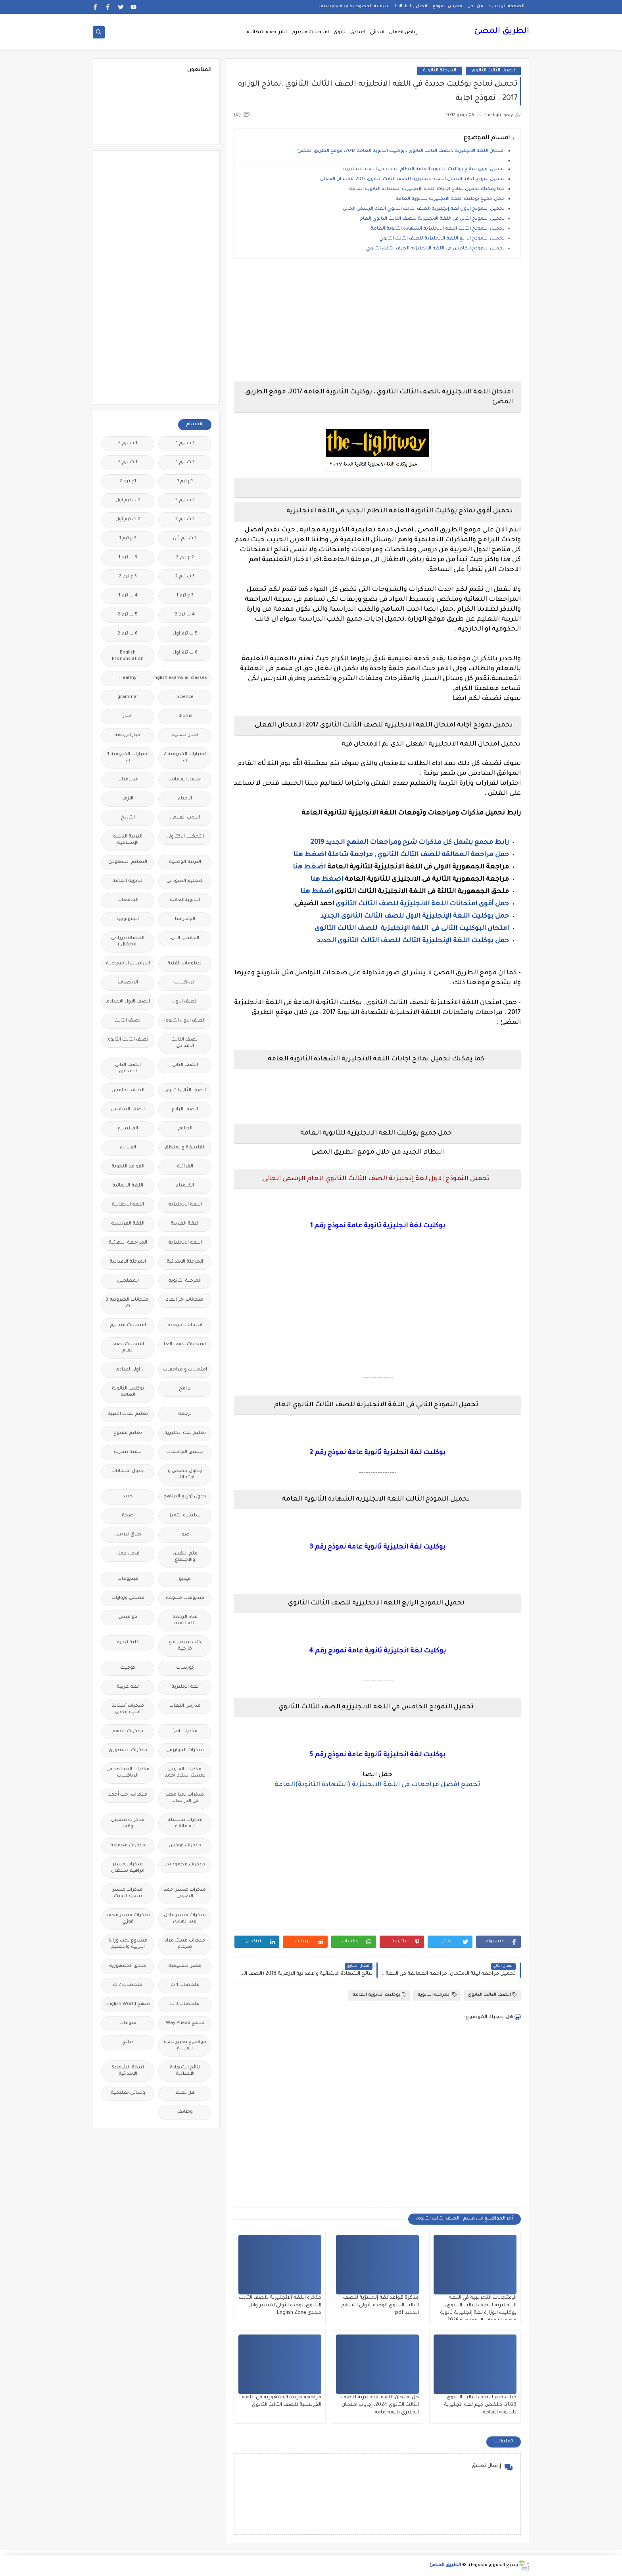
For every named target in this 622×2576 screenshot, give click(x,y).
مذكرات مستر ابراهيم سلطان (127, 1868)
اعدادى (357, 32)
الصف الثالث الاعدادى (185, 1043)
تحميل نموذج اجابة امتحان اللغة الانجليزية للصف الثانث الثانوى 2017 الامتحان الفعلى (412, 179)
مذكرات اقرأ (185, 1731)
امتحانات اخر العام (185, 1300)
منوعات (127, 2023)
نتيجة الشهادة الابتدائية (127, 2071)
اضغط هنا (309, 867)
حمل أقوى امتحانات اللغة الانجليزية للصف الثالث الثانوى (421, 904)
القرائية (185, 1166)
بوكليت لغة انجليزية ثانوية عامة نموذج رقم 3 (377, 1547)
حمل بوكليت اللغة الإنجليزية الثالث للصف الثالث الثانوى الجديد (413, 941)
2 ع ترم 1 (127, 538)
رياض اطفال (403, 32)
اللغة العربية (185, 1224)
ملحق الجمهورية (127, 1966)
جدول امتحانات (127, 1471)
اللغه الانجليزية (185, 1243)
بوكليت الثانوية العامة (379, 1994)
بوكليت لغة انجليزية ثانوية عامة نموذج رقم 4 (377, 1651)
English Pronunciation (128, 656)
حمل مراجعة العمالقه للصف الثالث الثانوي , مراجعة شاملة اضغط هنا (401, 855)
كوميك (127, 1668)
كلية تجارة (128, 1642)
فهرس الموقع (447, 6)
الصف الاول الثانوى (184, 1021)
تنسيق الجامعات (184, 1452)
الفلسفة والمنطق (185, 1147)
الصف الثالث (128, 1021)
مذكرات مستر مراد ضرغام (185, 1944)
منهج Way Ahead (185, 2023)
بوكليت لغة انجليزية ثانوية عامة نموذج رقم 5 (377, 1755)
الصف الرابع (185, 1109)
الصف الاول (185, 1001)
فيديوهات (127, 1579)
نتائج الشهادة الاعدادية (185, 2071)
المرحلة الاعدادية (127, 1262)
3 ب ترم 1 (127, 557)
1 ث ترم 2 (127, 462)
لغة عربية (128, 1687)
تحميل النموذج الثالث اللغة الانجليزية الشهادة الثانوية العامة (438, 229)
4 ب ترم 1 (128, 595)
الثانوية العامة (128, 881)
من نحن (475, 6)
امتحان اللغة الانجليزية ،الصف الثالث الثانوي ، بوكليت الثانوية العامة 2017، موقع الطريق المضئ (401, 151)
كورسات (185, 1668)
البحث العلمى (185, 817)
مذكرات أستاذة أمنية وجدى (127, 1709)
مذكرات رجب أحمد (127, 1795)
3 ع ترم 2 (128, 576)
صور (185, 1534)
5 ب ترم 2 (128, 614)
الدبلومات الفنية (185, 963)
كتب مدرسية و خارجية (185, 1646)
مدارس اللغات (185, 1706)
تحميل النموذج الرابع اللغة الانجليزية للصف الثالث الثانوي (442, 239)
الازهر (127, 798)
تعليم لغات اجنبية (128, 1414)
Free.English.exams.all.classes (182, 678)
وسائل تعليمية (128, 2093)
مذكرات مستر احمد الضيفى (185, 1893)
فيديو (185, 1579)
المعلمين (128, 1281)
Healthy (127, 678)
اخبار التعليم (184, 735)
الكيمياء (185, 1185)
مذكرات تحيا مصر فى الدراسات (185, 1798)
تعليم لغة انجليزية (185, 1433)
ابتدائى (377, 32)
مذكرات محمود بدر (185, 1864)
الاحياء (185, 798)
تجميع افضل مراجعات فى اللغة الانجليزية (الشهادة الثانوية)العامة (377, 1784)
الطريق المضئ (501, 31)
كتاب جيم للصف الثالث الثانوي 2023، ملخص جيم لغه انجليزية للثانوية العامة (480, 2405)
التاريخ (128, 817)
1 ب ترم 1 (185, 443)
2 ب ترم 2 (185, 500)
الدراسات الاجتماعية (128, 963)
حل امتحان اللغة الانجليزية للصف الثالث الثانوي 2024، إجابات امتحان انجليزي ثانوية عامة (380, 2405)
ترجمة (185, 1414)
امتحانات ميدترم (310, 32)
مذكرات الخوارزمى (185, 1750)
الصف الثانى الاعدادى (128, 1068)
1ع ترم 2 (128, 481)
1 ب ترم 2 (127, 443)
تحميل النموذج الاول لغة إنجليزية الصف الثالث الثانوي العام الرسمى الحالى (424, 209)
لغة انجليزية (185, 1687)
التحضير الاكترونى (185, 837)
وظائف (185, 2112)
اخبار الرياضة (128, 735)
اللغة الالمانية (127, 1185)
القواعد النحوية (127, 1166)
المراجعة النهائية (267, 32)
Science (185, 697)
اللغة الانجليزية (185, 1205)
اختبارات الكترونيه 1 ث (128, 757)
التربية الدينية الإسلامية (127, 840)
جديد (128, 1496)
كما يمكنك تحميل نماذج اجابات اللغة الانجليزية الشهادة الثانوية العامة (427, 189)
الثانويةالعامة (185, 900)
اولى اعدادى (127, 1369)
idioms (184, 716)
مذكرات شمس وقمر (127, 1823)
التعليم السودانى (185, 881)
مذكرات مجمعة (127, 1845)
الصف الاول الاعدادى (128, 1001)
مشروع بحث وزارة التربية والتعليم (128, 1944)
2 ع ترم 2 (185, 557)
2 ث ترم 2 (185, 519)
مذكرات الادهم (127, 1731)
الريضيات (128, 982)
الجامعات (127, 900)
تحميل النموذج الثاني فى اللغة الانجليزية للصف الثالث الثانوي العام (432, 219)
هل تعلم (185, 2093)
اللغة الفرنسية (127, 1224)
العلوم (185, 1128)
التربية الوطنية (185, 862)
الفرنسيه (128, 1128)
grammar (127, 697)
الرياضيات (185, 982)
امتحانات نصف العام (127, 1347)
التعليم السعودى (127, 862)
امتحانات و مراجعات (185, 1369)
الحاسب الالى (185, 938)
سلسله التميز (185, 1515)
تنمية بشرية (128, 1452)
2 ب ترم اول (127, 500)
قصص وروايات (127, 1598)
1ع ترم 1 (185, 481)
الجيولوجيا (128, 919)
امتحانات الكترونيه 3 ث (128, 1303)
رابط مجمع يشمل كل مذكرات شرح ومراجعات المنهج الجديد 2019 (410, 842)
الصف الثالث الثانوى (493, 70)
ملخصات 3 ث (185, 2004)
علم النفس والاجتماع (185, 1557)
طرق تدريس (127, 1534)
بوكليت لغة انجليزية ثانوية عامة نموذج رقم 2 (377, 1453)
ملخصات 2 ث (127, 1985)
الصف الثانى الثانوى (185, 1090)
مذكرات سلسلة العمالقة (185, 1823)
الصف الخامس (127, 1090)
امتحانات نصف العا (185, 1344)
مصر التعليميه (185, 1966)
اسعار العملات (185, 779)
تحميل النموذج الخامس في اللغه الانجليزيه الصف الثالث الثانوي (435, 248)
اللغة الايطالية (128, 1205)
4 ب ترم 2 (185, 614)
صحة (128, 1515)
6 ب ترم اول (185, 653)
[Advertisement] (377, 320)
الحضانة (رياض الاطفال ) (127, 941)
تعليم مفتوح (127, 1433)
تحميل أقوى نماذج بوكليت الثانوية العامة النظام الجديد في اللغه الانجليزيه (424, 169)
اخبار (127, 716)
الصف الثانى (185, 1065)
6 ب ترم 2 (128, 633)
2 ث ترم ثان (185, 538)
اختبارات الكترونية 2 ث (185, 757)
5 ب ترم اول (185, 633)
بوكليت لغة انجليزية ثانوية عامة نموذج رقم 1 (378, 1226)
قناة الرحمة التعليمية (185, 1620)
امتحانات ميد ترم (128, 1325)
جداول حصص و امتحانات (185, 1474)
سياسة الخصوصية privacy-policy (354, 6)
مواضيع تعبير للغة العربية (185, 2045)
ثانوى (340, 32)
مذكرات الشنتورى (128, 1750)
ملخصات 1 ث (185, 1985)
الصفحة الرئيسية (506, 6)
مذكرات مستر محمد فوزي (128, 1918)
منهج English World (128, 2004)
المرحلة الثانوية (439, 70)
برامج (185, 1389)
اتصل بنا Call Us (411, 6)
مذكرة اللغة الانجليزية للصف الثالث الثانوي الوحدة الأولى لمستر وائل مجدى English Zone (280, 2305)
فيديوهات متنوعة (185, 1598)
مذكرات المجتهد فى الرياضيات (128, 1773)
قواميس (127, 1617)
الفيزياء (128, 1147)
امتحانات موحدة (184, 1325)
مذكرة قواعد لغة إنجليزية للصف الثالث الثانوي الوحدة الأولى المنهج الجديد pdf (380, 2305)
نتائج (128, 2042)
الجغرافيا (185, 919)
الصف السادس (128, 1109)
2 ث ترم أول (127, 519)
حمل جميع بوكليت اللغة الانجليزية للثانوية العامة (450, 199)
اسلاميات (127, 779)
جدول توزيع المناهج (184, 1496)
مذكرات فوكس (185, 1845)
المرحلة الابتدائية (185, 1262)
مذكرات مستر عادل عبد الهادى (185, 1918)
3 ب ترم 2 (185, 576)
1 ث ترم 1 (185, 462)
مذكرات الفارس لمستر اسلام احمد (185, 1773)
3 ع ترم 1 (185, 595)
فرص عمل (128, 1553)
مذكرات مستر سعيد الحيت (128, 1893)
